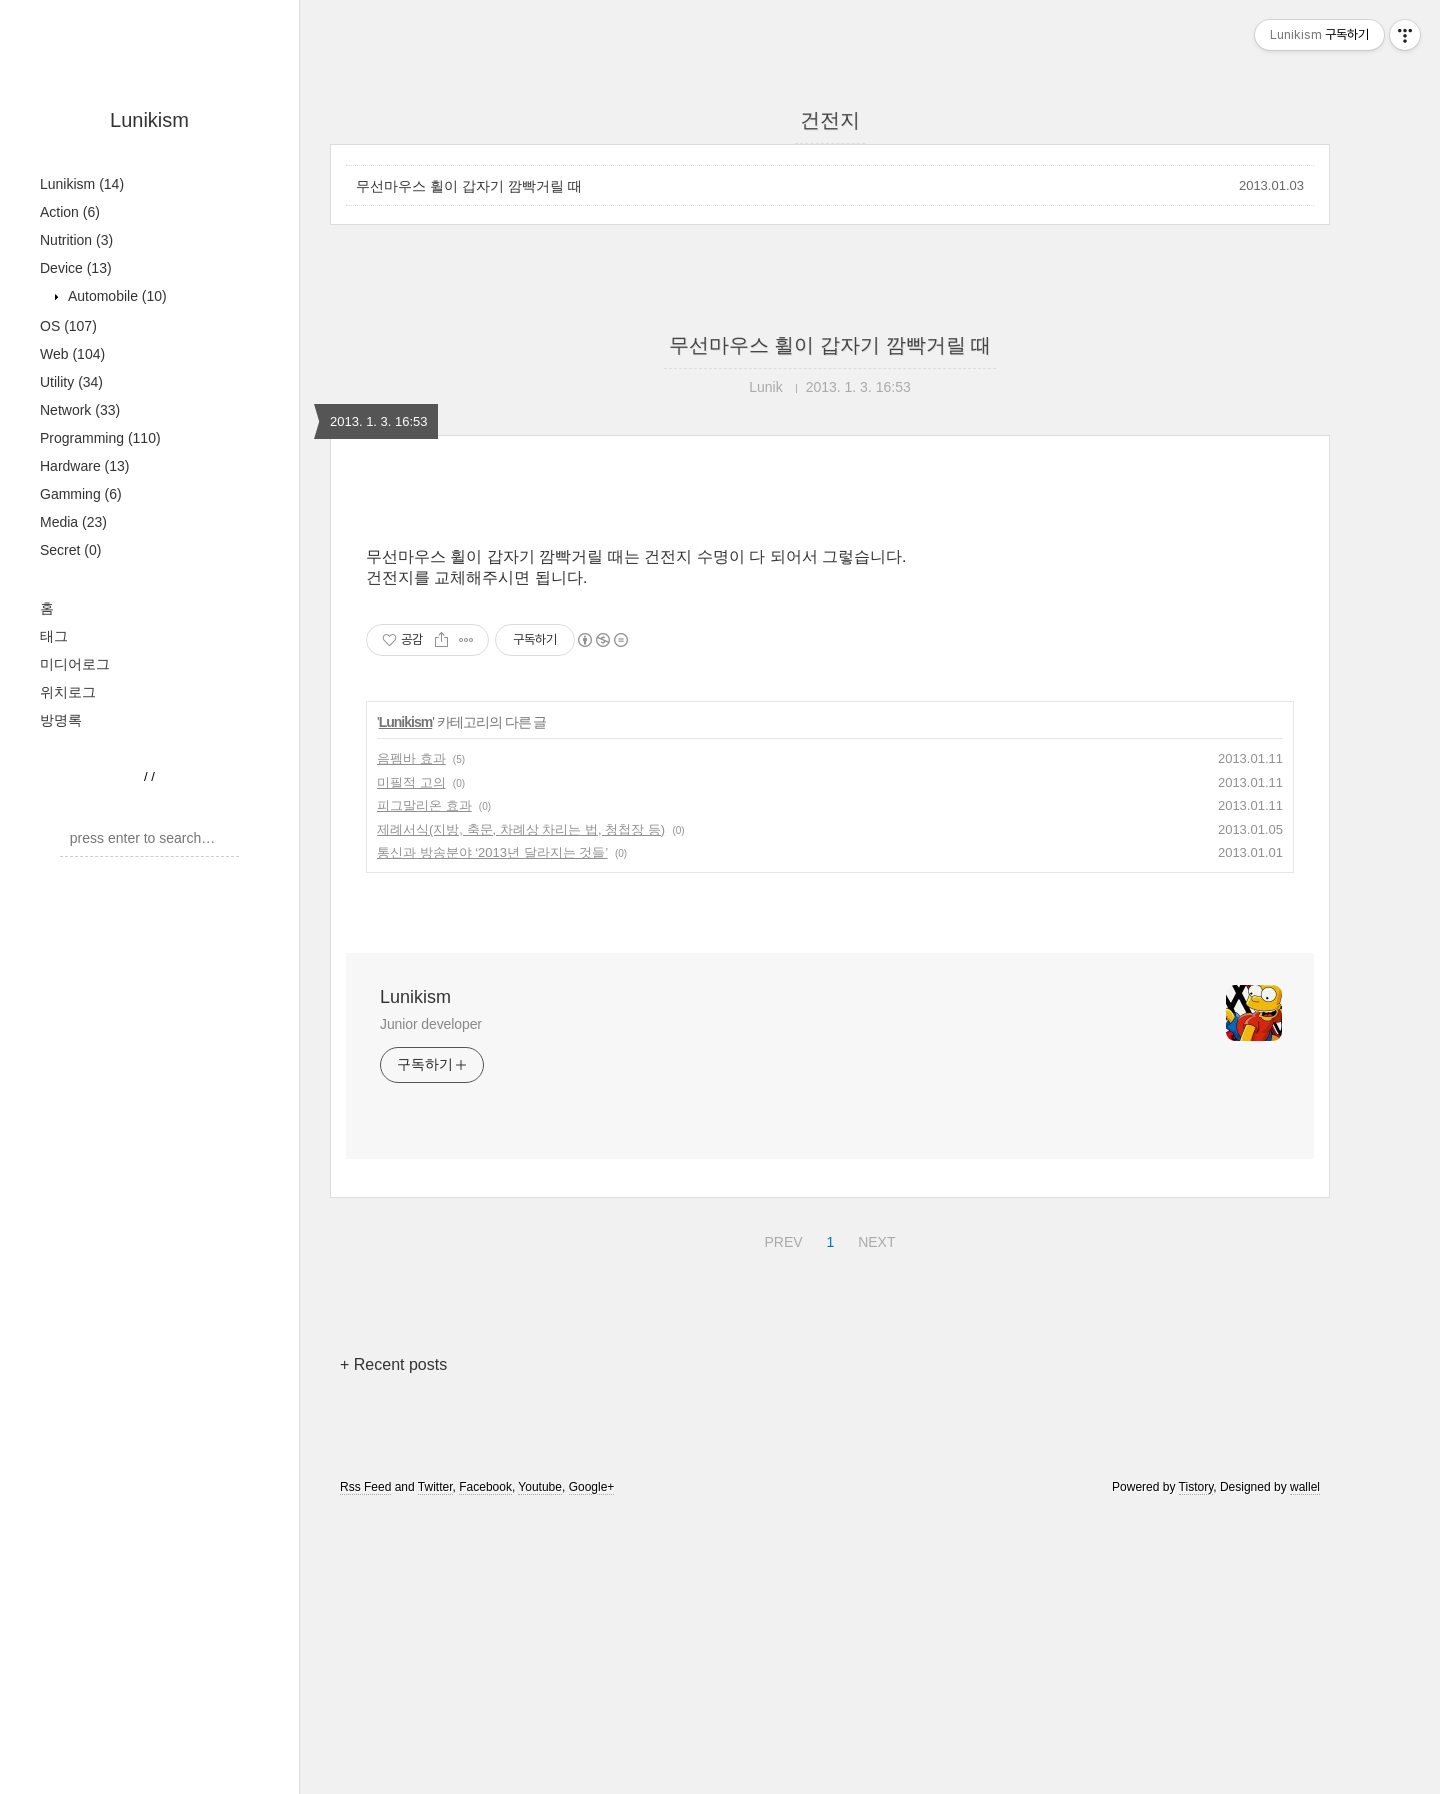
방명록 (61, 720)
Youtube (540, 1487)
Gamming (81, 494)
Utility (71, 382)
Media (73, 522)
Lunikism (149, 120)
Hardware (85, 466)
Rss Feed (365, 1487)
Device (76, 268)
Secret (70, 550)
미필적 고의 (411, 782)
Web (72, 354)
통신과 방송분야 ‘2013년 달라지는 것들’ (492, 852)
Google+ (592, 1487)
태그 (54, 636)
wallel (1305, 1487)
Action (70, 212)
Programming (100, 438)
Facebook (485, 1487)
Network (80, 410)
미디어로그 (75, 664)
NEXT (874, 1239)
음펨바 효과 (411, 758)
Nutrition (76, 240)
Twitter (435, 1487)
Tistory (1196, 1487)
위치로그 (68, 692)
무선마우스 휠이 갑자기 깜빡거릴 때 (469, 186)
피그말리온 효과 (424, 805)
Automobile (115, 296)
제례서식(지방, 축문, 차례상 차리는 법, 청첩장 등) (521, 829)
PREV (780, 1239)
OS (68, 326)
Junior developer (431, 1024)
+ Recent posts (393, 1364)
